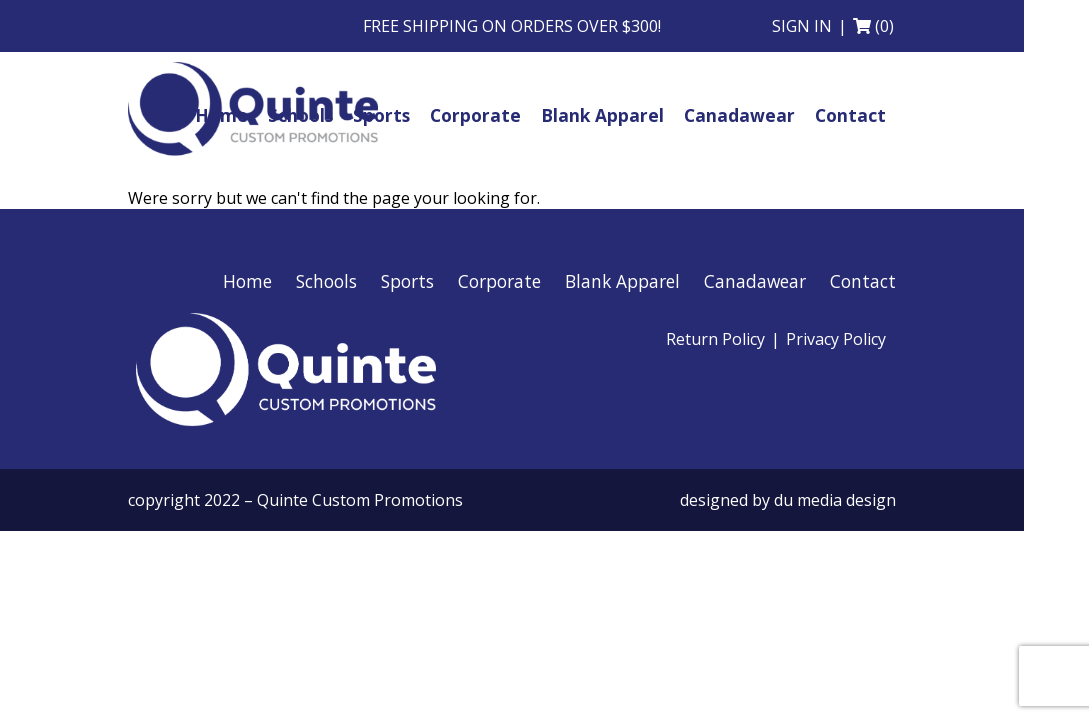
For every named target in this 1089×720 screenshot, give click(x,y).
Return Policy (715, 339)
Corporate (499, 281)
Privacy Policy (836, 339)
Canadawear (755, 281)
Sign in (802, 26)
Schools (326, 281)
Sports (407, 281)
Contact (863, 281)
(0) (884, 26)
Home (247, 281)
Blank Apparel (622, 281)
